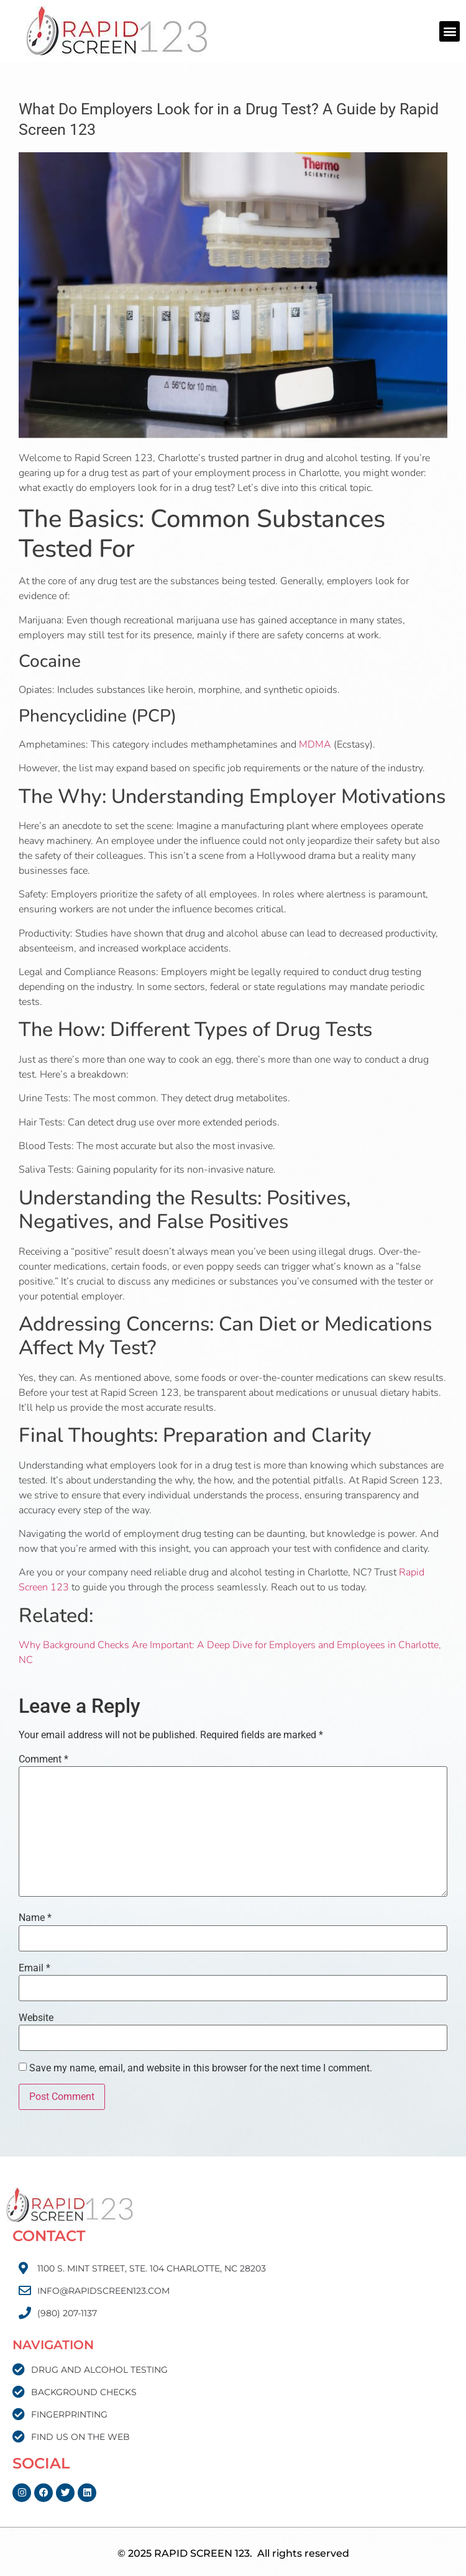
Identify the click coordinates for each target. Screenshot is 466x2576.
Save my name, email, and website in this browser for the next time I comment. (200, 2068)
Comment (43, 1759)
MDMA (315, 744)
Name (35, 1918)
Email (34, 1968)
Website (36, 2018)
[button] (449, 31)
